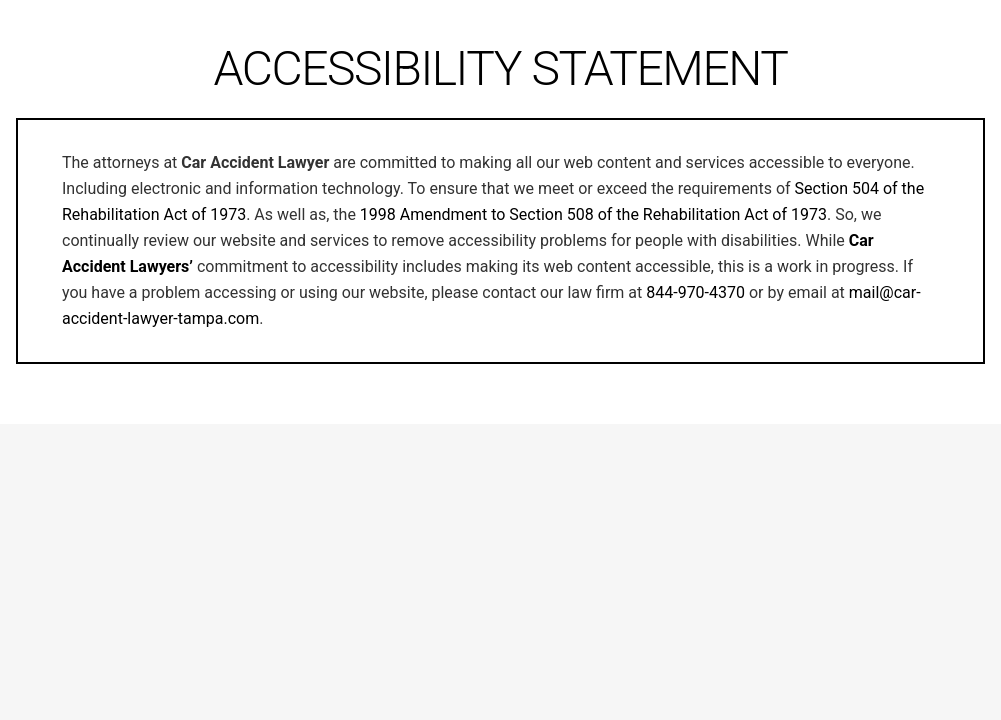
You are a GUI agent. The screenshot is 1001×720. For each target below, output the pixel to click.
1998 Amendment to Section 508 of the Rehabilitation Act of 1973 (593, 214)
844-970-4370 (695, 292)
